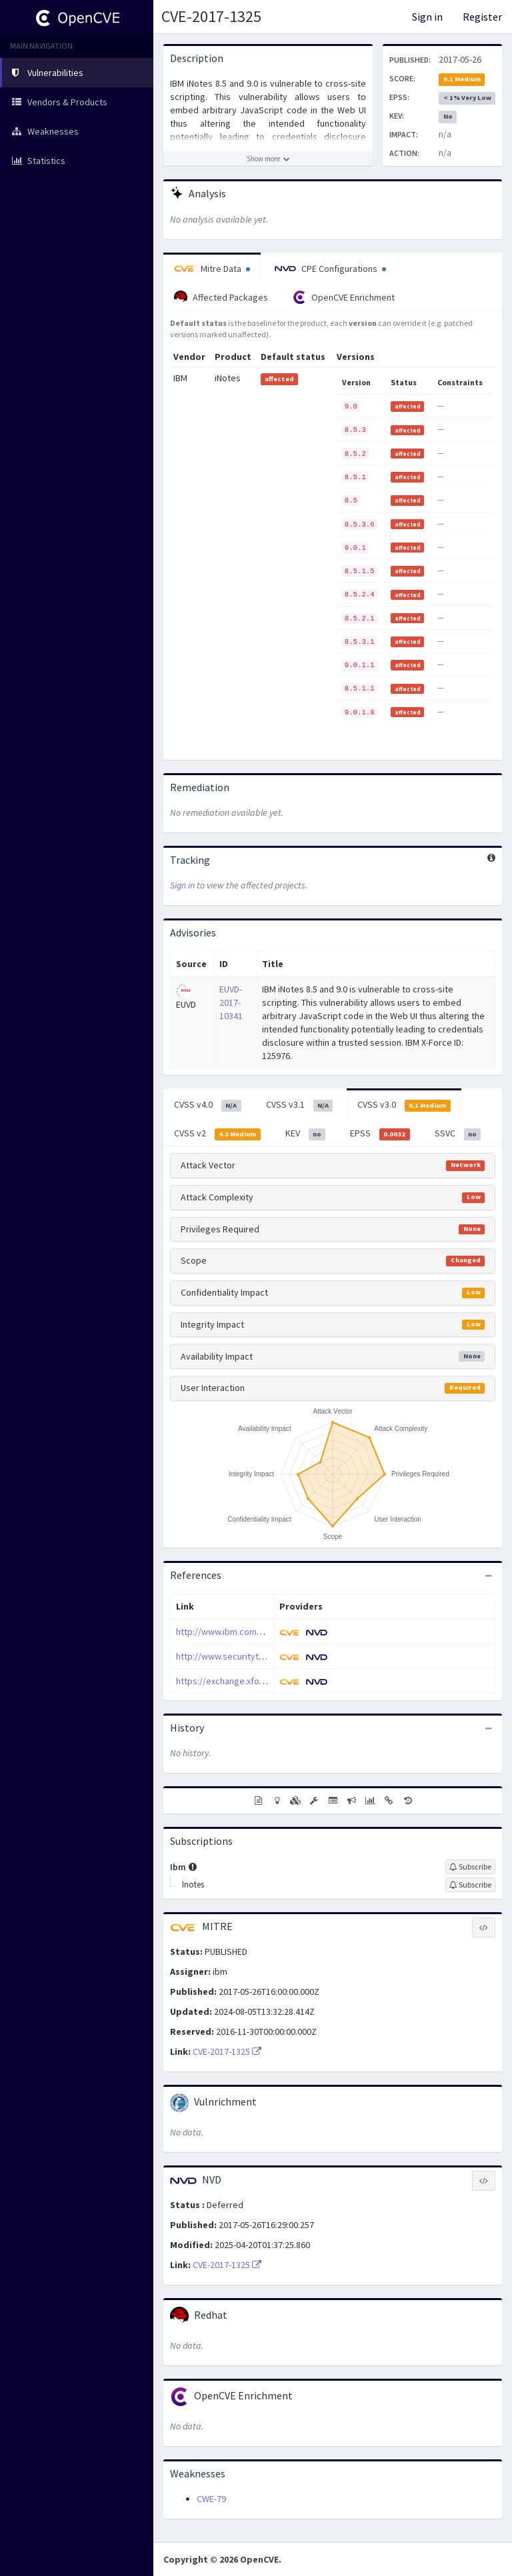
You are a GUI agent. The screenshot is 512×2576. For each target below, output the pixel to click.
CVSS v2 (217, 1133)
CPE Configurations (330, 269)
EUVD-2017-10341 (231, 1002)
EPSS (380, 1133)
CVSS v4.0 (207, 1105)
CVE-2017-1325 (211, 16)
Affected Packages (221, 297)
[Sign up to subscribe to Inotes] (470, 1885)
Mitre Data (212, 269)
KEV (305, 1133)
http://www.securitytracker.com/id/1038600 (263, 1656)
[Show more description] (268, 158)
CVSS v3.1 (299, 1105)
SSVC (458, 1133)
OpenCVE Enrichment (344, 297)
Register (482, 16)
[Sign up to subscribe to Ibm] (470, 1867)
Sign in (427, 16)
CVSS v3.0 (404, 1105)
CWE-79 (211, 2499)
